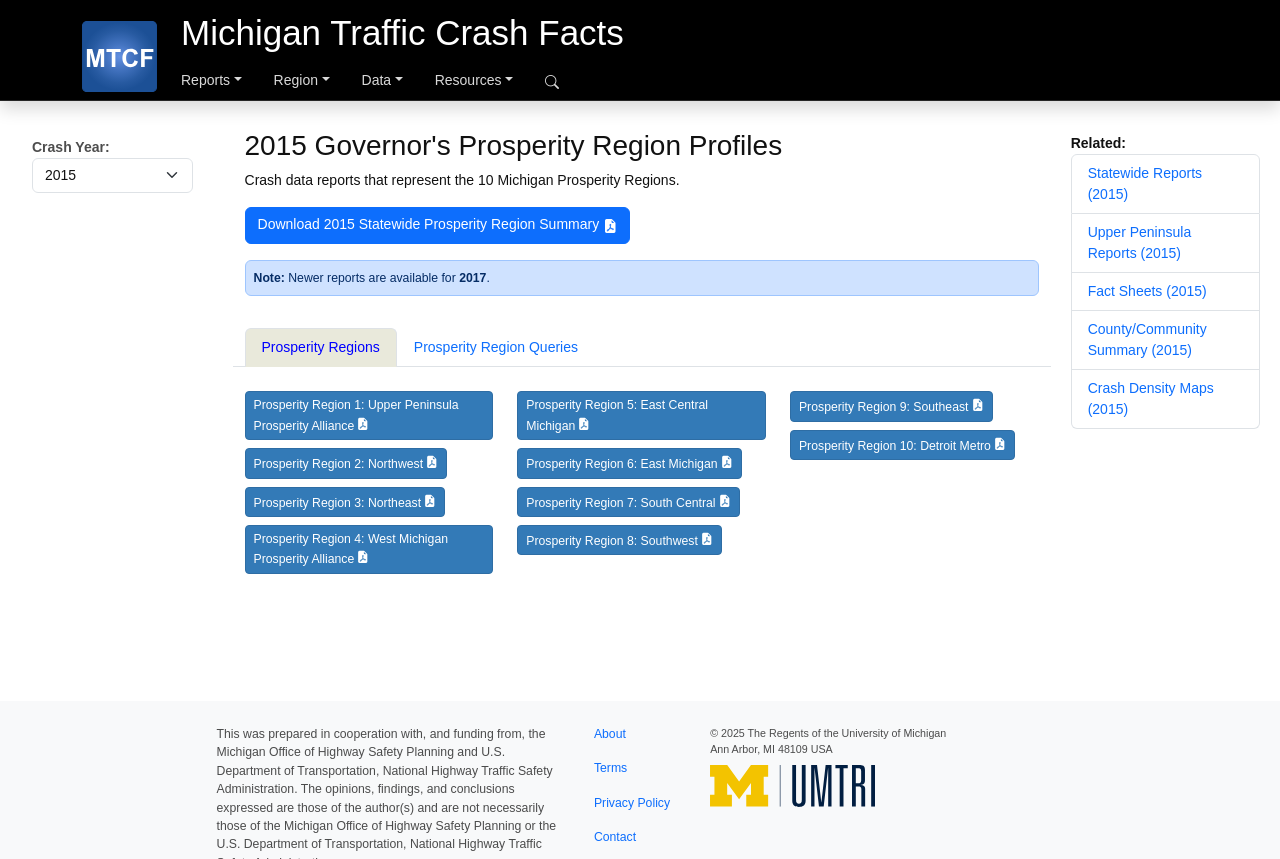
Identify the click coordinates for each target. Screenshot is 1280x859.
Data (377, 80)
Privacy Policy (632, 803)
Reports (205, 80)
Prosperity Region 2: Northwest (339, 464)
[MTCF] (119, 56)
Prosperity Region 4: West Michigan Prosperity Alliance (351, 549)
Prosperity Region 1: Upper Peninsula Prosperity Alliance (356, 415)
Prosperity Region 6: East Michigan (621, 464)
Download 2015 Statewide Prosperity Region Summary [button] (438, 225)
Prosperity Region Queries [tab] (496, 347)
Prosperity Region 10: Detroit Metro (895, 446)
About (610, 734)
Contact (615, 837)
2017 (472, 278)
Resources (468, 80)
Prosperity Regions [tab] (321, 347)
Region (296, 80)
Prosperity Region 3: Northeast (338, 503)
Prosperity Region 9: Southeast (884, 407)
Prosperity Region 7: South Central (620, 503)
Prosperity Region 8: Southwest (612, 541)
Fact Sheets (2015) (1147, 291)
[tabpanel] (642, 490)
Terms (610, 768)
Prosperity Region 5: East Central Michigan (617, 415)
